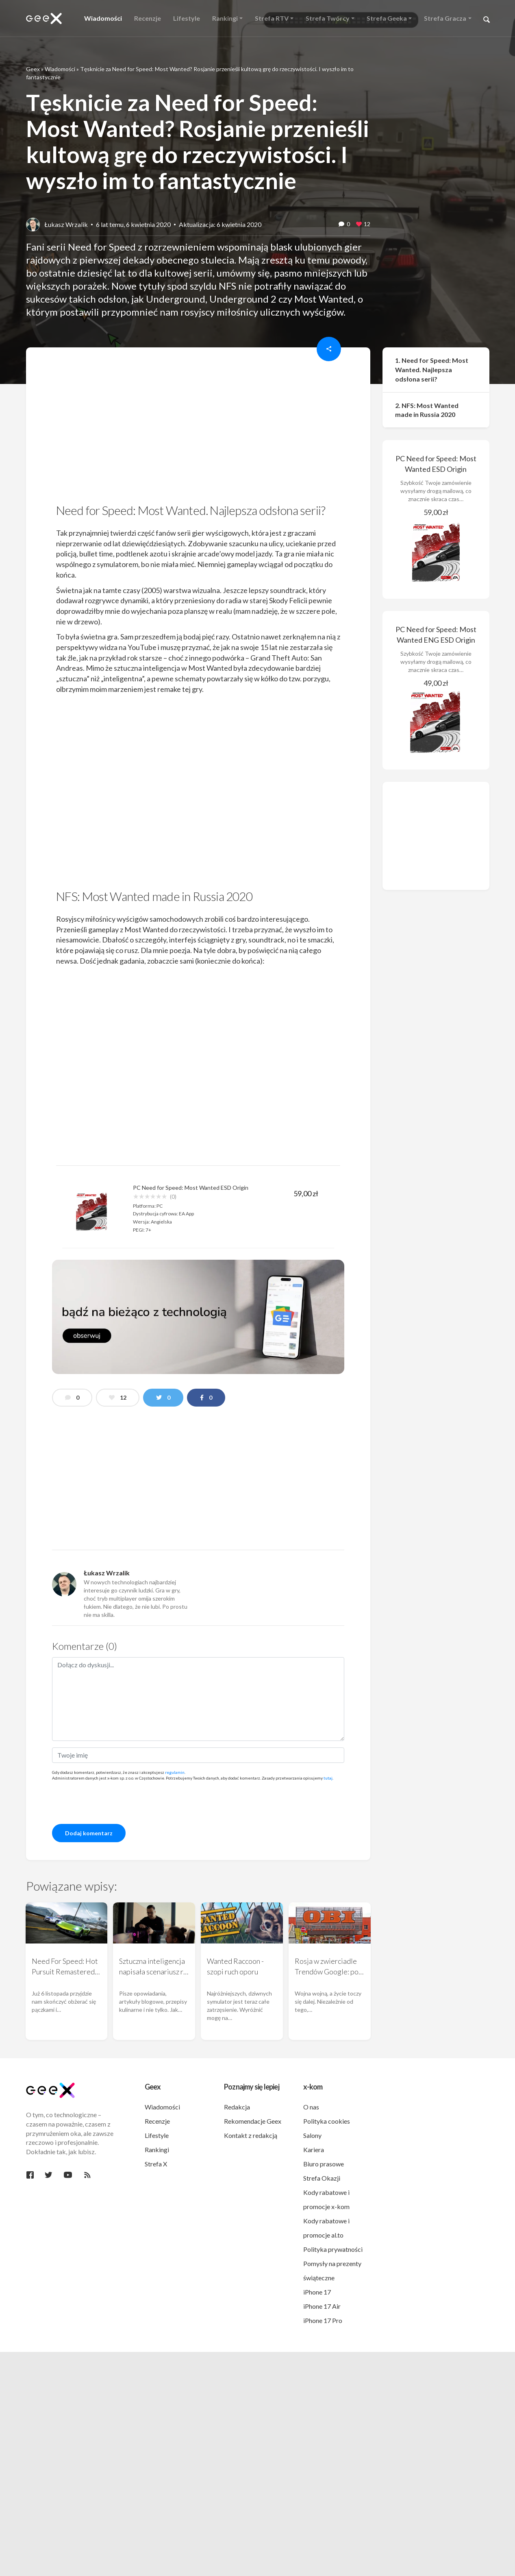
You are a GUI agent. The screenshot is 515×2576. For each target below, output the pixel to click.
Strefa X (156, 2164)
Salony (312, 2135)
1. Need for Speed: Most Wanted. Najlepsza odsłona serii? (431, 369)
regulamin (175, 1772)
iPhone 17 (317, 2292)
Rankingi (157, 2149)
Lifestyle (157, 2135)
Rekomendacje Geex (252, 2121)
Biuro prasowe (323, 2164)
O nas (311, 2107)
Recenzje (157, 2121)
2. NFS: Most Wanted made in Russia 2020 (427, 410)
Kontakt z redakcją (250, 2135)
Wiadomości (60, 68)
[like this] (359, 224)
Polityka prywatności (333, 2249)
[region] (198, 428)
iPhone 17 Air (322, 2306)
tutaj (328, 1777)
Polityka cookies (326, 2121)
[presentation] (114, 1801)
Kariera (313, 2149)
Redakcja (237, 2107)
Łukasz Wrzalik (66, 224)
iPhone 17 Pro (322, 2320)
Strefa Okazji (321, 2178)
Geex (33, 68)
